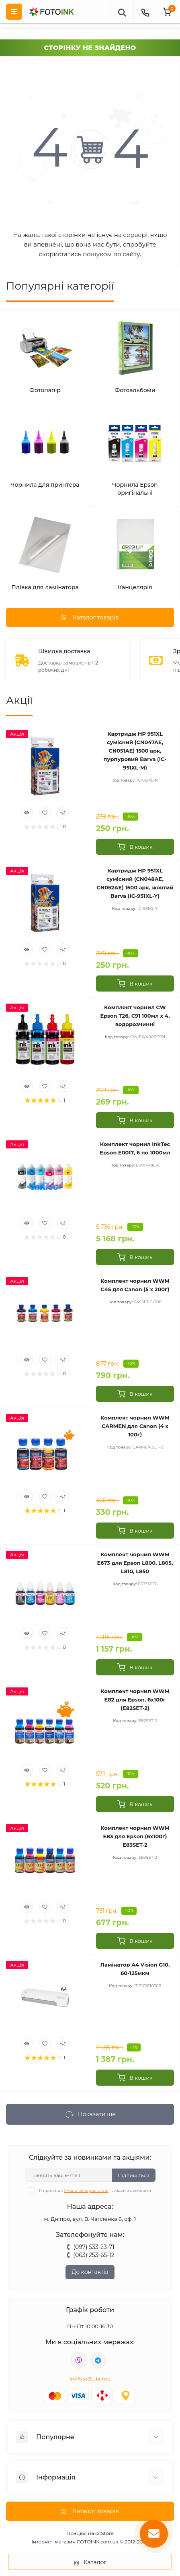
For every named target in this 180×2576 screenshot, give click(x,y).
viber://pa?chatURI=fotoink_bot (79, 2360)
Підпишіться (133, 2175)
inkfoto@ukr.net (90, 2379)
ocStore (104, 2533)
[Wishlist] (45, 813)
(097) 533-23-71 (93, 2247)
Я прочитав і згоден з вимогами (95, 2190)
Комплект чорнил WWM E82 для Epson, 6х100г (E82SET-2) (135, 1699)
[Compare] (63, 813)
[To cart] (135, 847)
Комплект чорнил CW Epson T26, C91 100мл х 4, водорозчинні (135, 1015)
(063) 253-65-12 (93, 2255)
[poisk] (121, 11)
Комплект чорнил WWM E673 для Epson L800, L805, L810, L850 (135, 1562)
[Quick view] (27, 813)
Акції (19, 700)
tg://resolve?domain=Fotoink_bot (98, 2360)
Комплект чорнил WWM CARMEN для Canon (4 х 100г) (135, 1426)
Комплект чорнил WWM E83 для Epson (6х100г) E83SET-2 (135, 1836)
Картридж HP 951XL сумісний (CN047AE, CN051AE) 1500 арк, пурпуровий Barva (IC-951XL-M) (135, 750)
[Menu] (14, 12)
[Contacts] (145, 11)
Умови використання (86, 2190)
